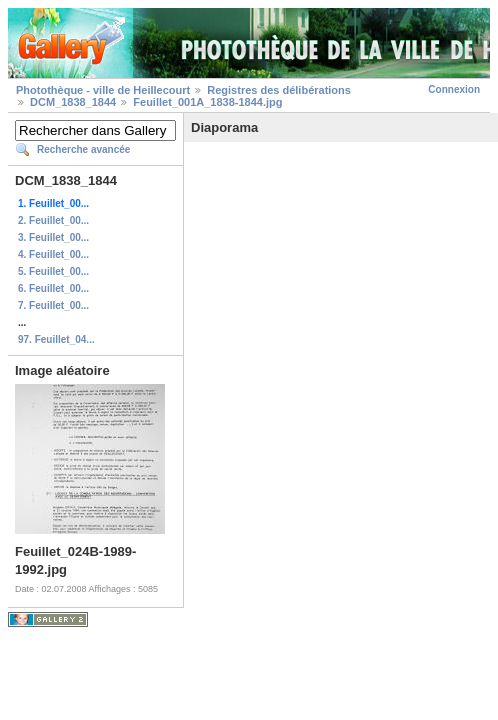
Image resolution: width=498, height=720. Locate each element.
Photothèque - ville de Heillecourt (103, 90)
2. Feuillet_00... (53, 220)
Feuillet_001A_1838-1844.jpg (207, 102)
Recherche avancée (83, 149)
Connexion (454, 89)
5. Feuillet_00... (53, 271)
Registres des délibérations (279, 90)
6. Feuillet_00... (53, 288)
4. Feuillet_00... (53, 254)
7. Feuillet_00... (53, 305)
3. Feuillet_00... (53, 237)
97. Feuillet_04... (56, 339)
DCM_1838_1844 (73, 102)
